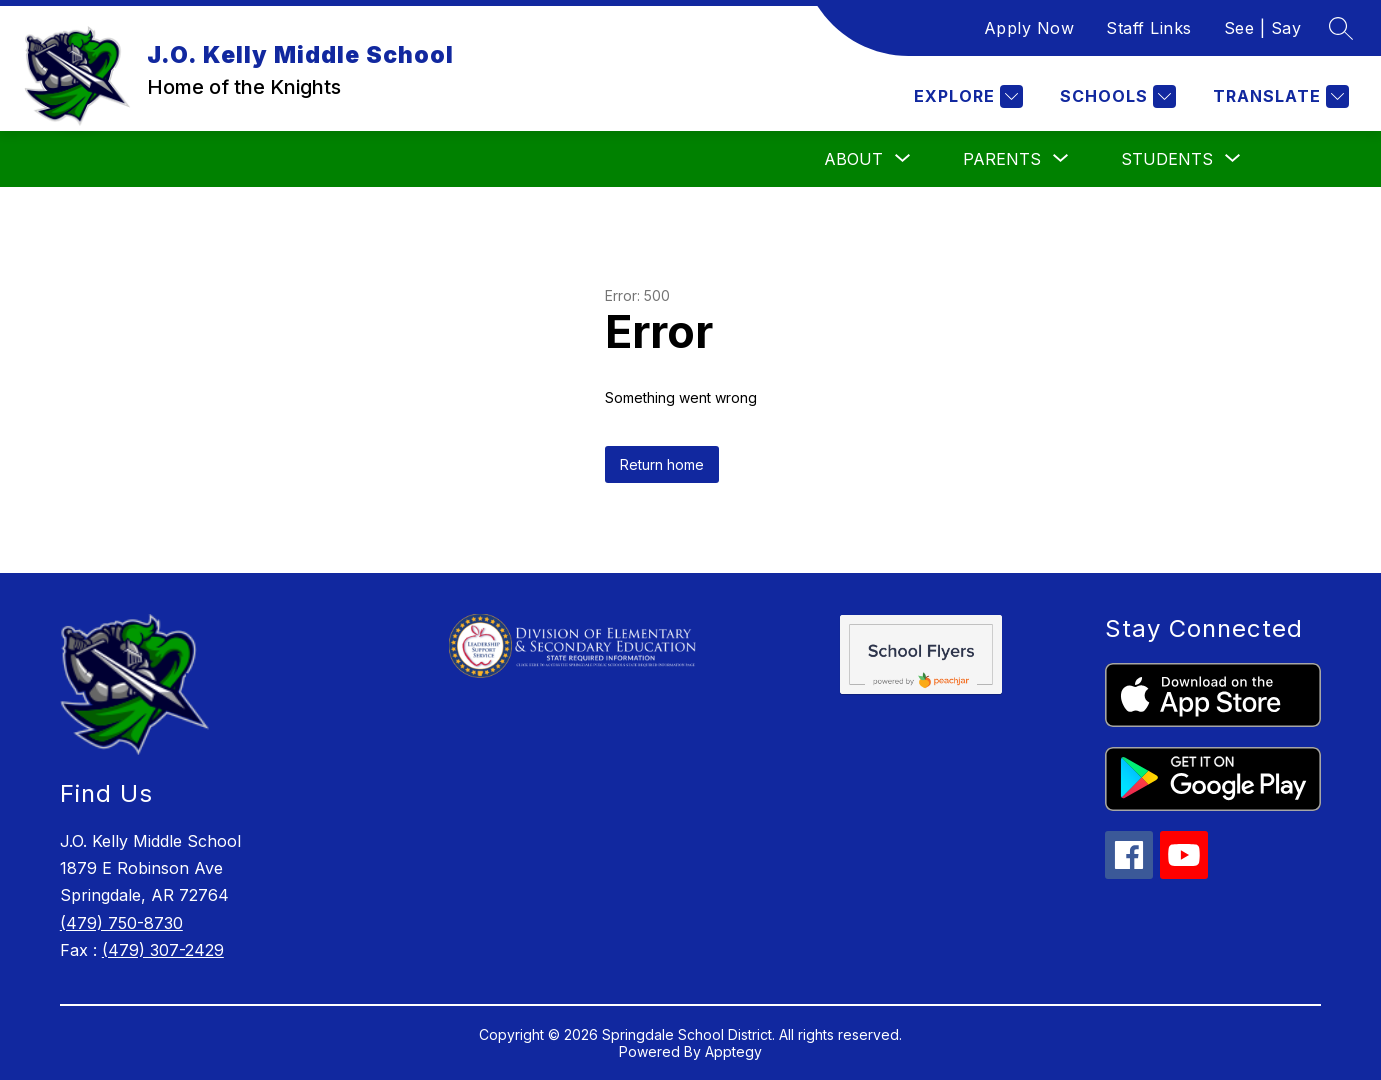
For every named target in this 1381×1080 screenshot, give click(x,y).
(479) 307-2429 (163, 950)
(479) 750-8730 (121, 923)
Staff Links (1149, 28)
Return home (662, 464)
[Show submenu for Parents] (1002, 159)
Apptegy (733, 1051)
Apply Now (1029, 28)
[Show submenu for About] (853, 159)
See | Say (1263, 28)
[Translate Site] (1278, 96)
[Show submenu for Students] (1167, 159)
